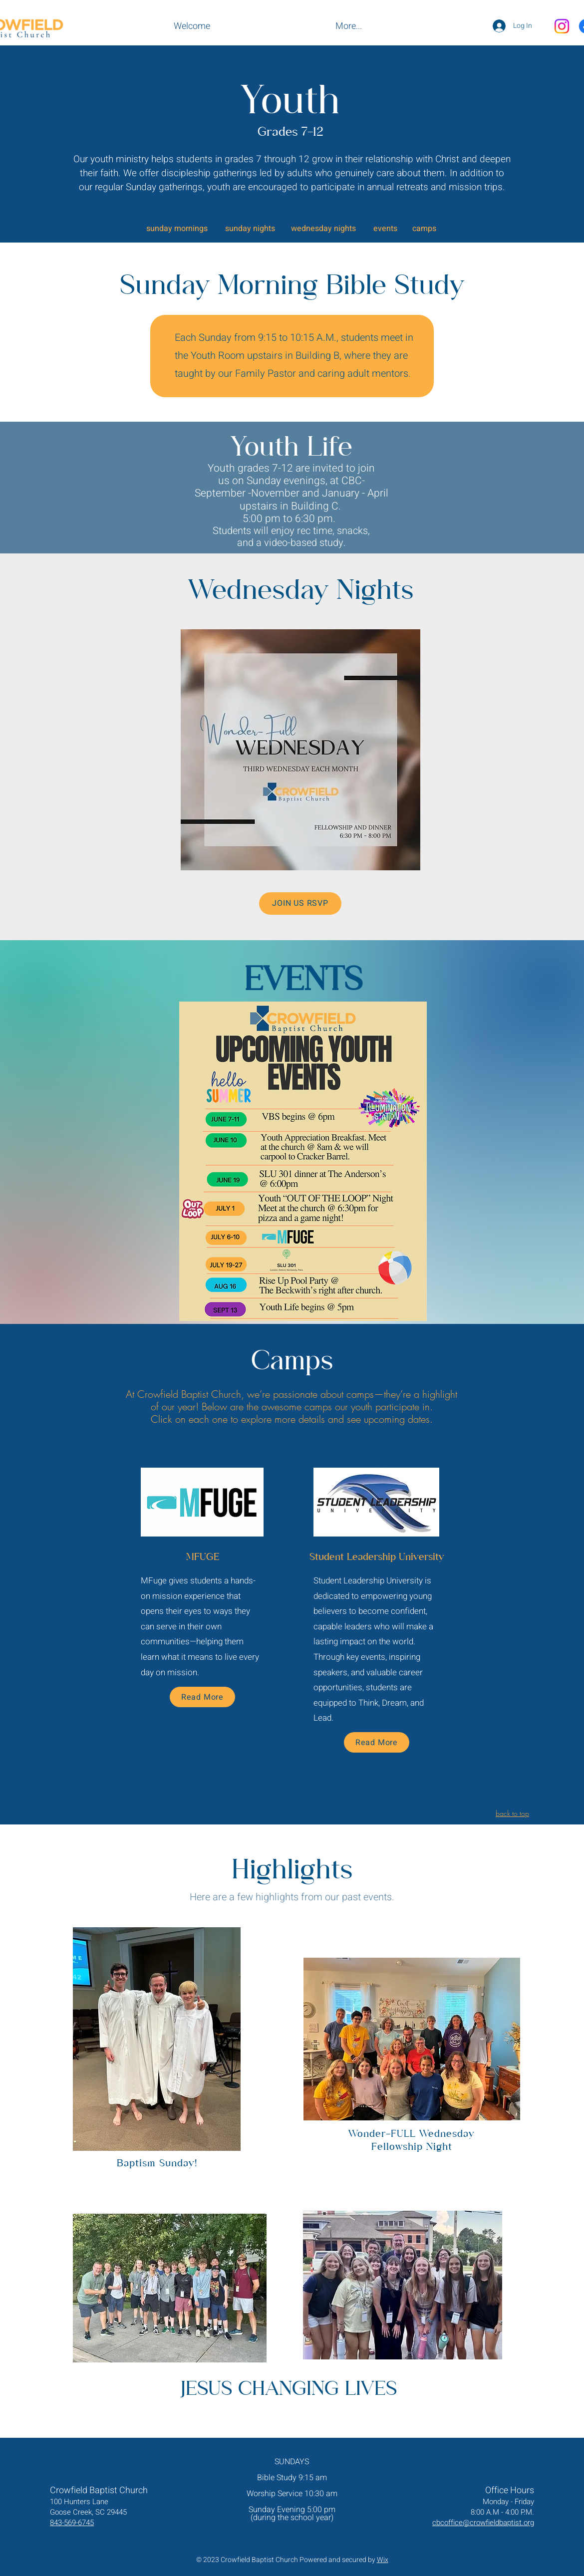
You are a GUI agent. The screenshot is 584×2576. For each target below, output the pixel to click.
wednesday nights (323, 229)
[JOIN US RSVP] (300, 903)
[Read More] (202, 1697)
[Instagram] (562, 26)
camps (424, 229)
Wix (382, 2560)
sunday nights (250, 229)
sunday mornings (177, 229)
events (385, 229)
